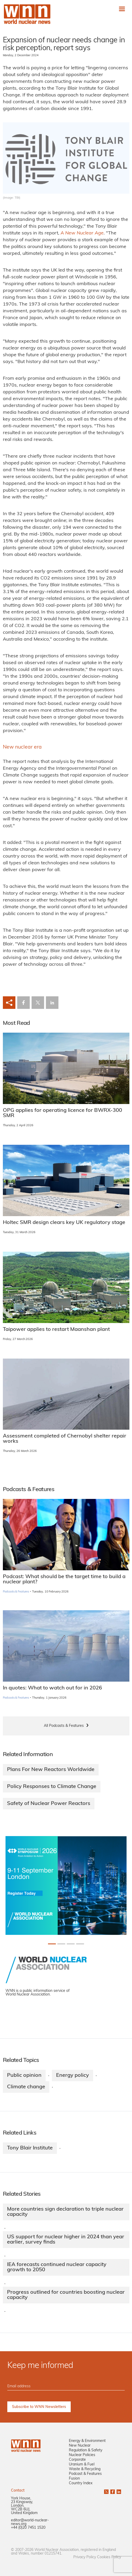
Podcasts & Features (16, 1591)
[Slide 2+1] (71, 1944)
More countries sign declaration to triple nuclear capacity (65, 2212)
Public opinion (24, 2075)
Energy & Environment (87, 2441)
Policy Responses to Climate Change (51, 1786)
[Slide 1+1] (61, 1944)
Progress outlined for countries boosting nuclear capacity (66, 2295)
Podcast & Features (85, 2474)
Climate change (26, 2087)
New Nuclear (80, 2446)
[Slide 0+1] (52, 1944)
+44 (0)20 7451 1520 (28, 2528)
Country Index (80, 2483)
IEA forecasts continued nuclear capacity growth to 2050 (56, 2267)
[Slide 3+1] (80, 1944)
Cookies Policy (109, 2557)
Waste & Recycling (84, 2469)
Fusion (74, 2479)
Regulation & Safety (85, 2450)
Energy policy (72, 2075)
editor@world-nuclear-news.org (30, 2522)
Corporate (77, 2460)
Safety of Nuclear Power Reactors (48, 1803)
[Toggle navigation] (122, 8)
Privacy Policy (84, 2557)
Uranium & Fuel (81, 2464)
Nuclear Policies (82, 2455)
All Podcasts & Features (64, 1726)
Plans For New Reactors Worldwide (50, 1769)
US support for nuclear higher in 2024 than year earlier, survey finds (65, 2239)
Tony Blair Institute (30, 2148)
